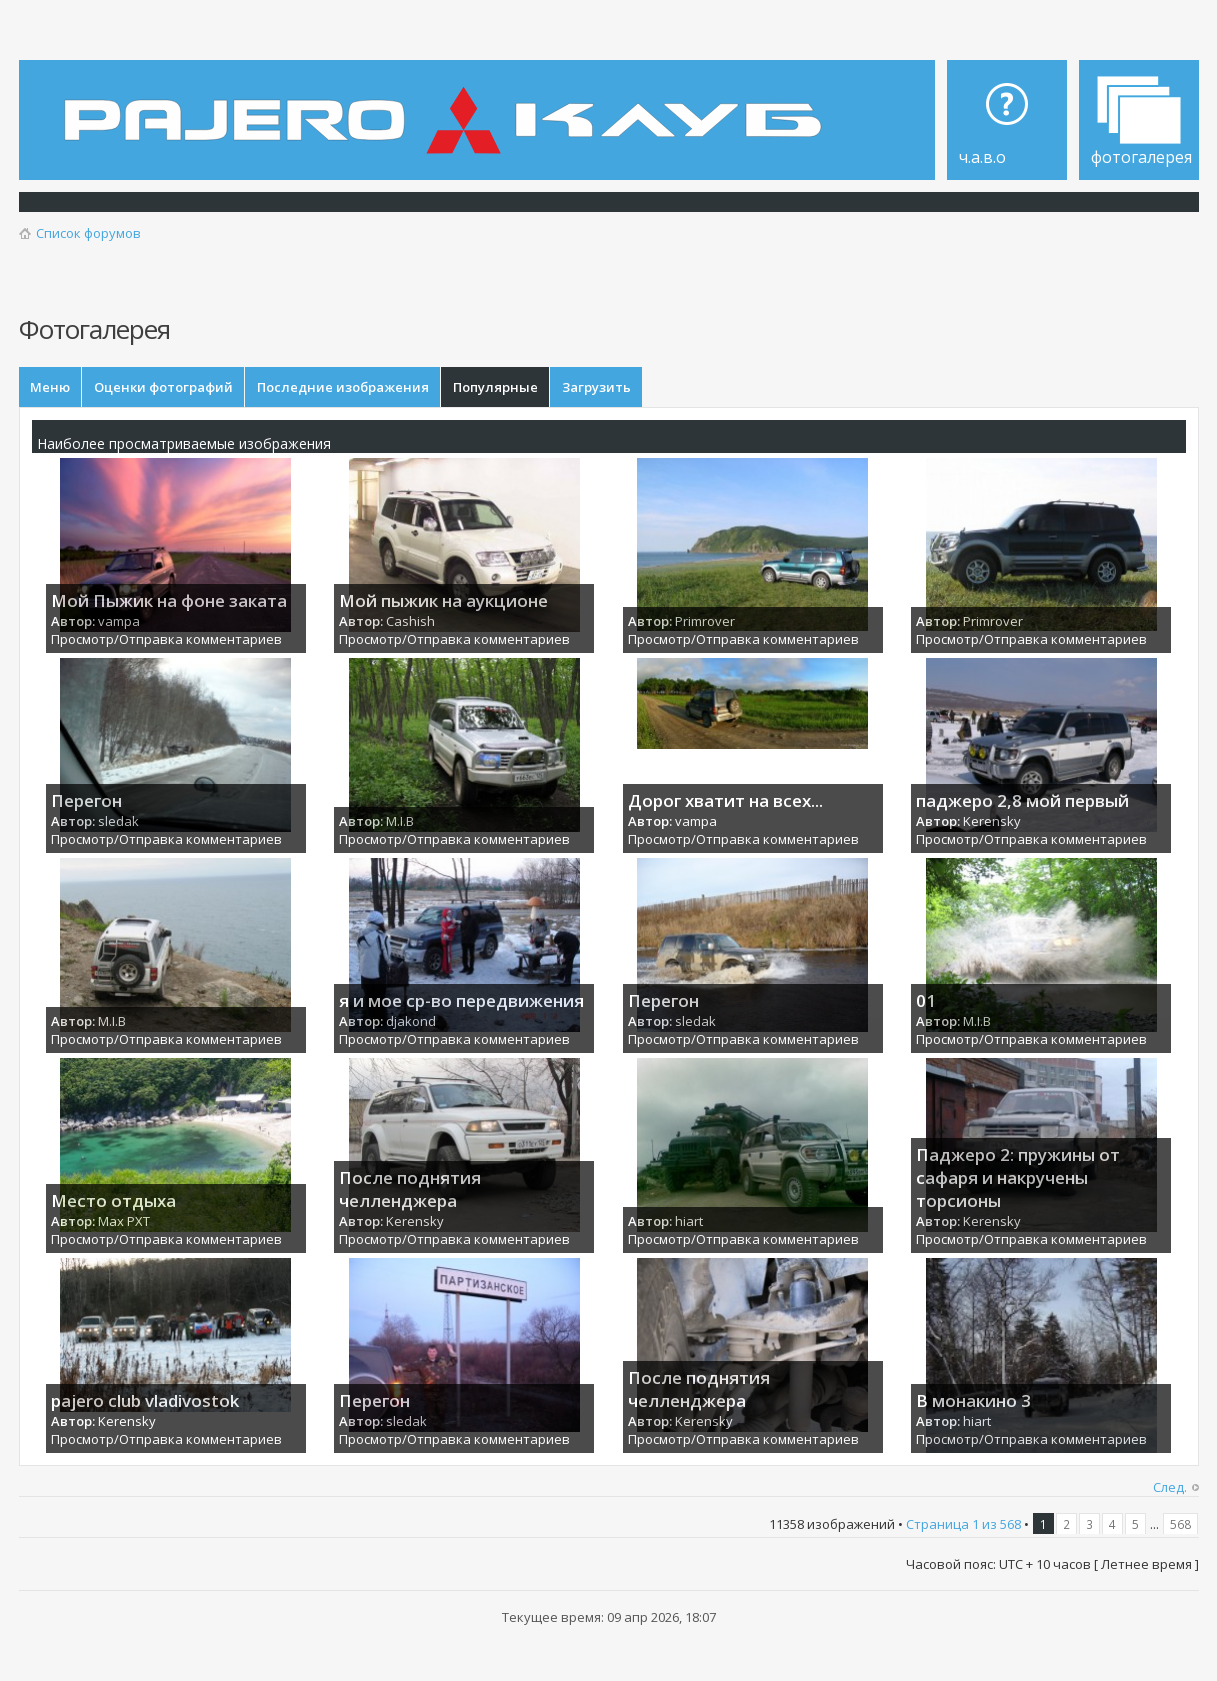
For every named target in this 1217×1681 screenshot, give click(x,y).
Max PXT (124, 1222)
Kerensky (992, 822)
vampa (119, 622)
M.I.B (400, 822)
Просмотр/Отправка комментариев (166, 641)
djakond (411, 1022)
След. (1170, 1489)
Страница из (963, 1526)
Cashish (410, 622)
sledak (118, 822)
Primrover (705, 622)
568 (1180, 1526)
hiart (689, 1222)
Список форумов (88, 233)
